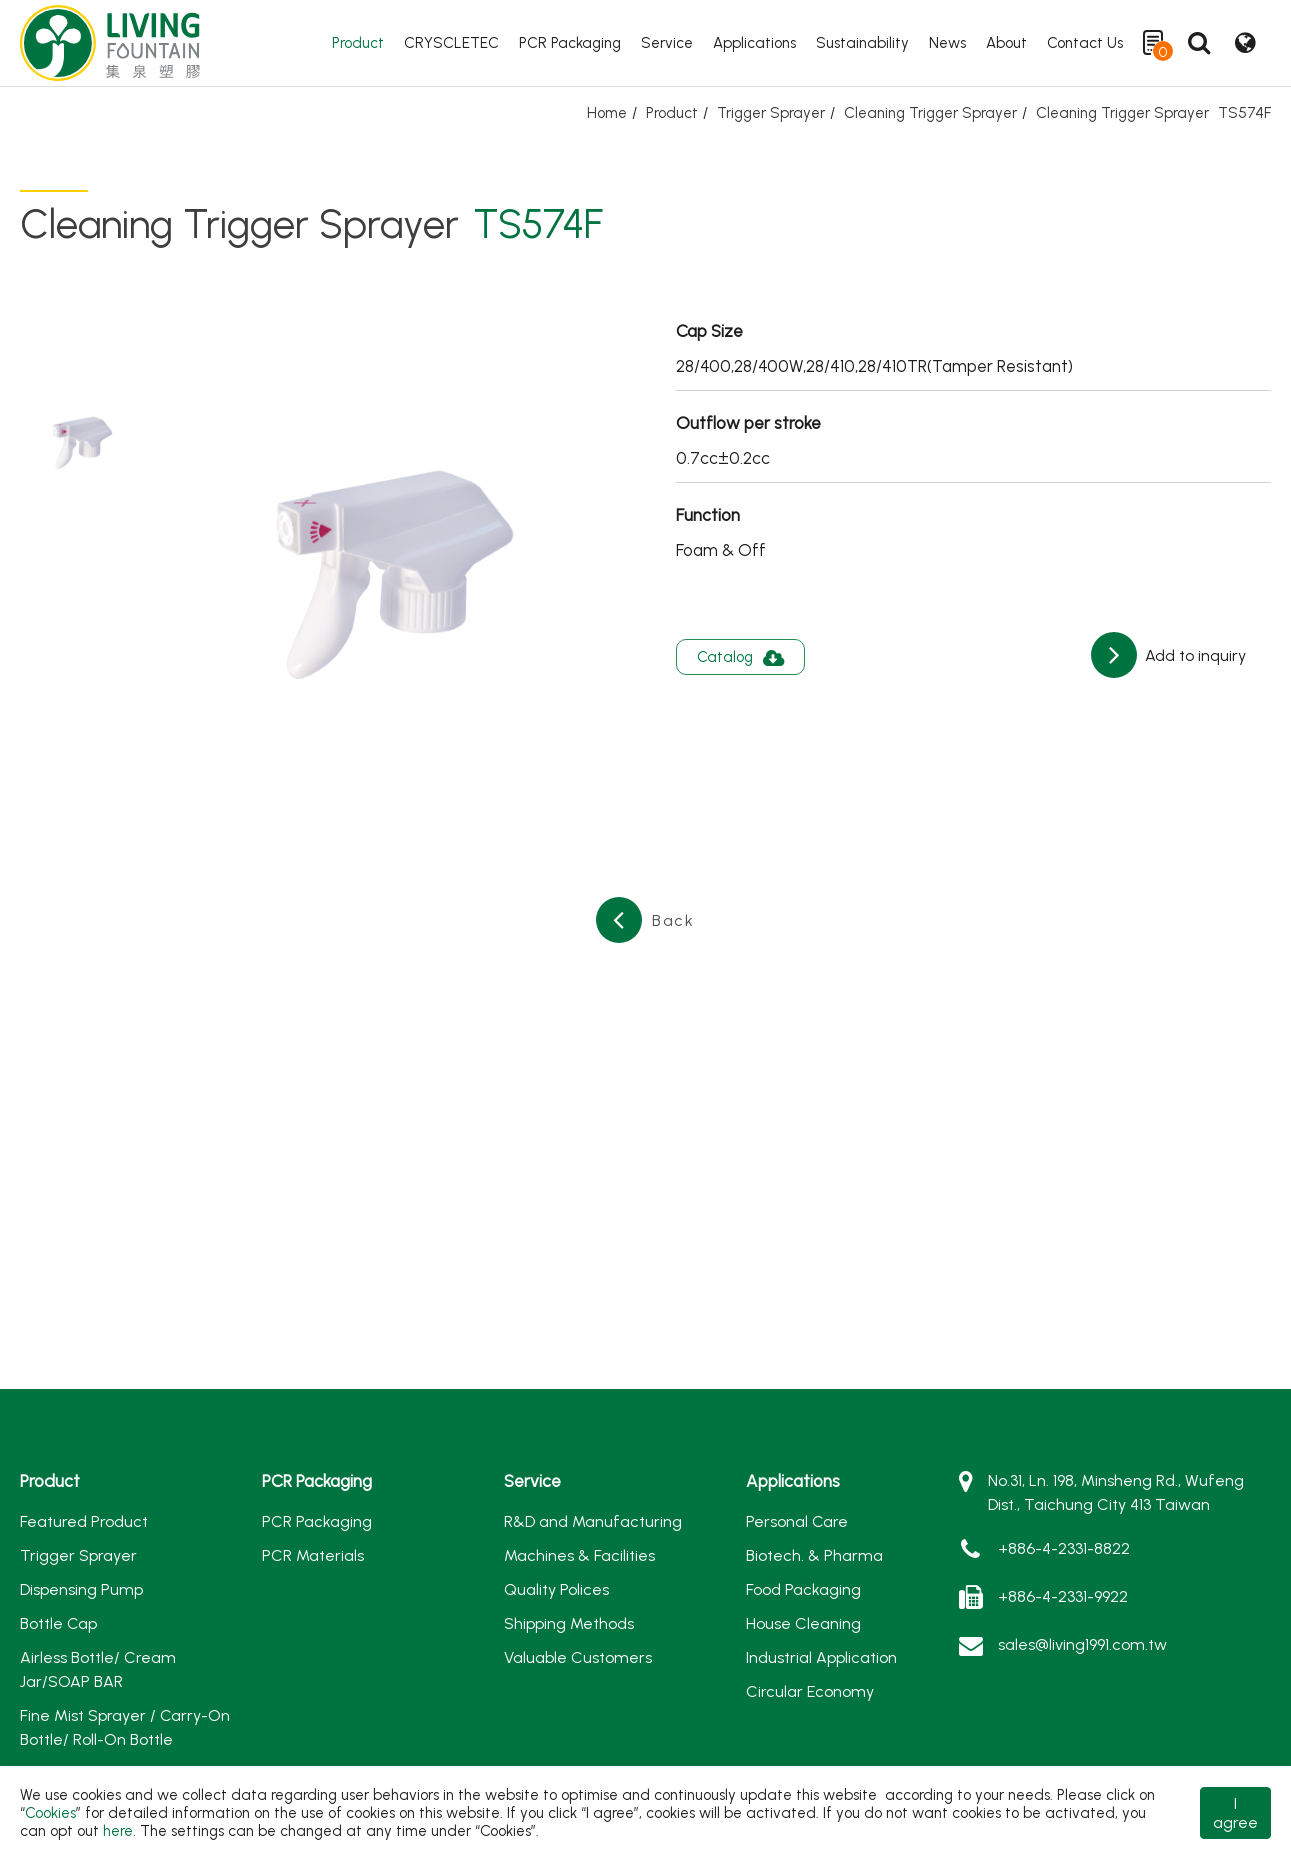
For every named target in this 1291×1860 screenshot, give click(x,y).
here (118, 1831)
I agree (1235, 1813)
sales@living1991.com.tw (1082, 1644)
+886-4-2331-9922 (1063, 1596)
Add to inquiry (1193, 655)
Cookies (50, 1813)
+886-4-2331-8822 (1064, 1548)
